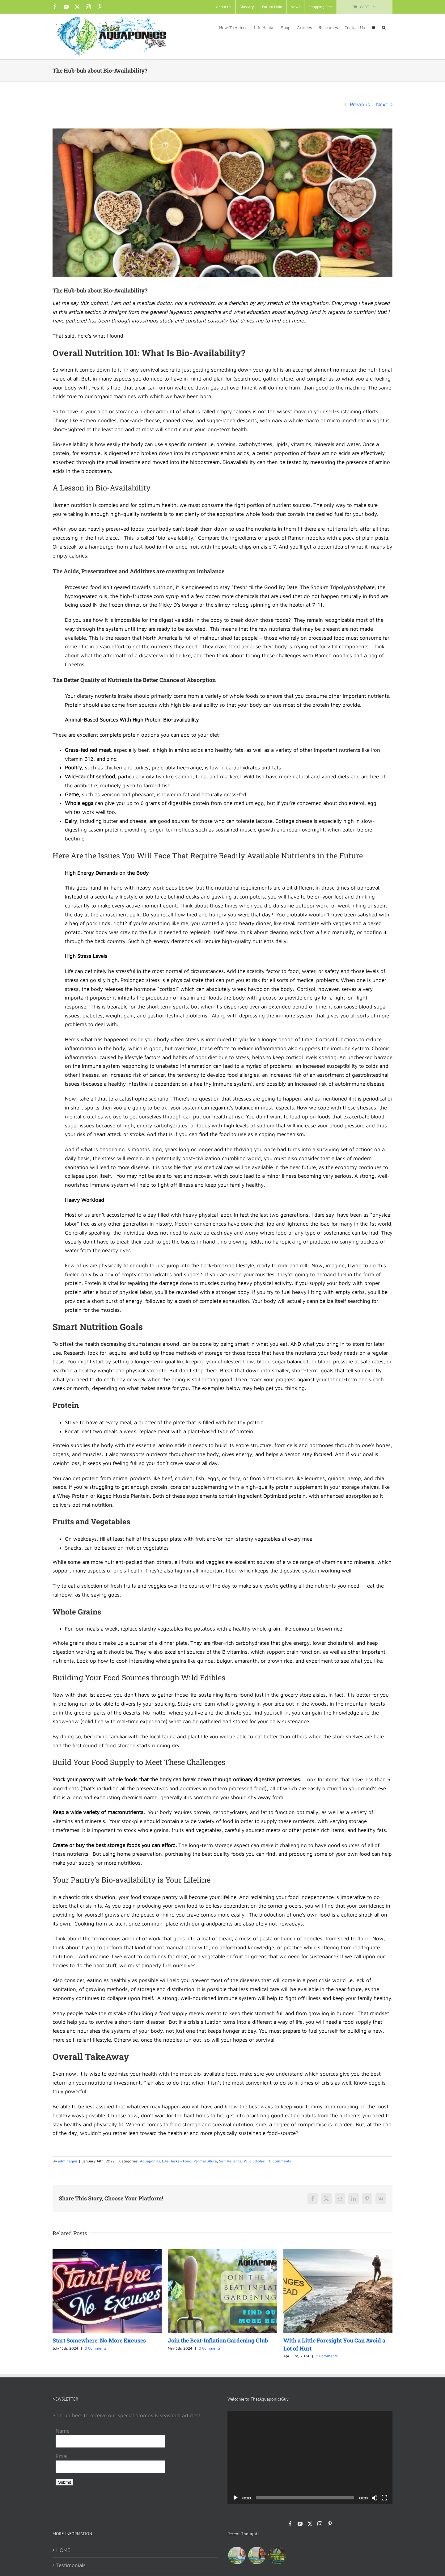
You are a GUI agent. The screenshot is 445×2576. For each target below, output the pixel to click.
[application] (309, 2457)
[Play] (235, 2498)
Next (381, 104)
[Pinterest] (329, 2523)
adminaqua (67, 2161)
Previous (360, 104)
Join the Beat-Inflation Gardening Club (218, 2340)
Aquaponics (150, 2161)
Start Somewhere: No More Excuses (99, 2340)
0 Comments (280, 2161)
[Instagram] (319, 2523)
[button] (384, 27)
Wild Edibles (254, 2161)
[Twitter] (309, 2523)
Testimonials (71, 2565)
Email (62, 2456)
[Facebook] (290, 2523)
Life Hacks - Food (176, 2161)
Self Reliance (230, 2161)
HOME (63, 2550)
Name (63, 2431)
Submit (64, 2482)
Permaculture (205, 2161)
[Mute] (374, 2498)
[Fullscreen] (384, 2498)
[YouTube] (300, 2523)
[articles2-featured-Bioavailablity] (222, 202)
